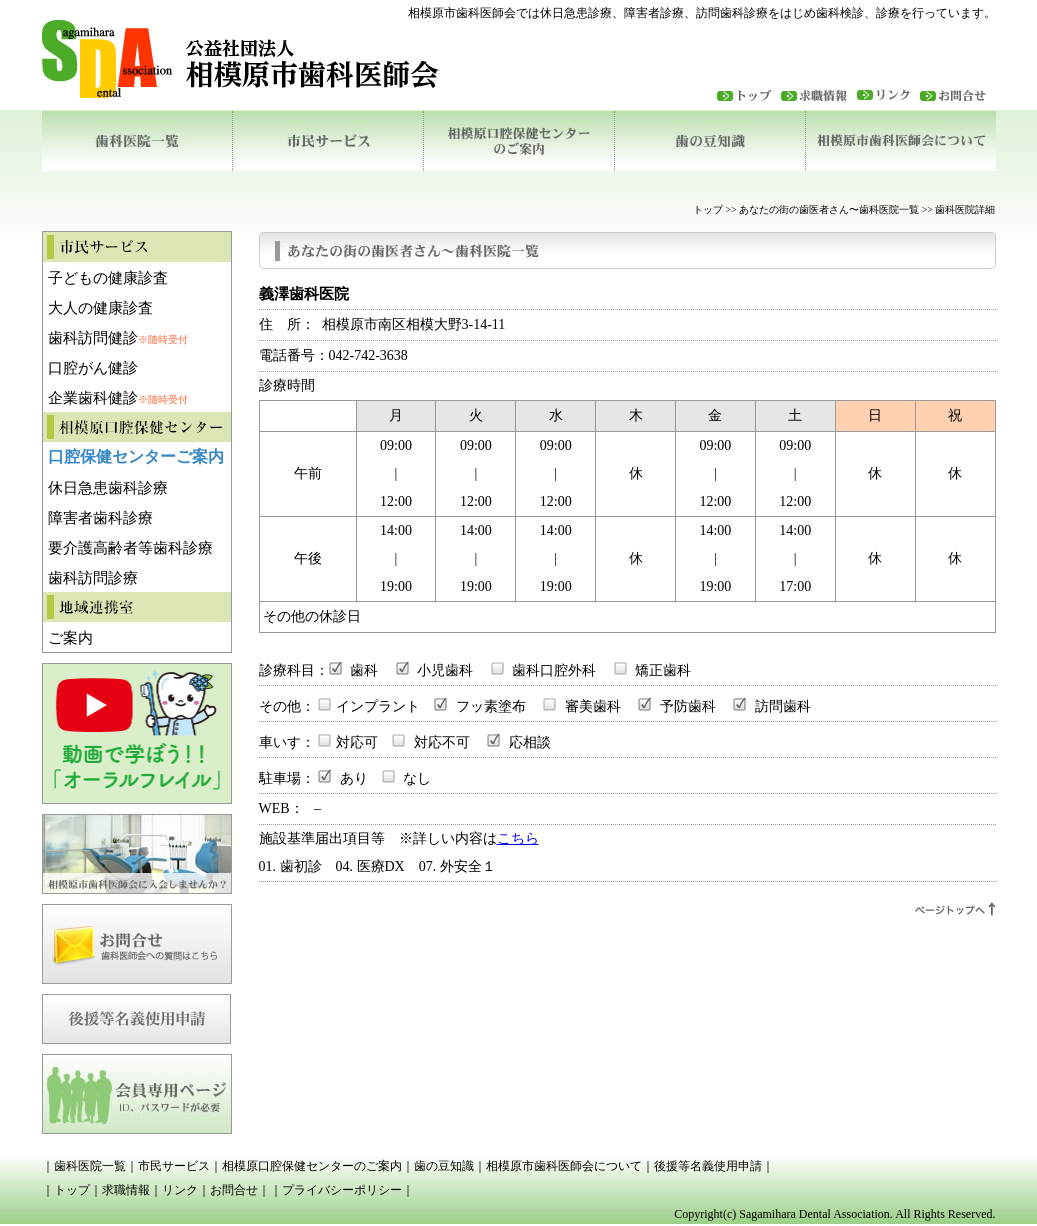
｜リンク (174, 1190)
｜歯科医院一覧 (84, 1166)
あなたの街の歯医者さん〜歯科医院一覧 (829, 209)
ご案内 (70, 638)
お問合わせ (958, 95)
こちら (518, 838)
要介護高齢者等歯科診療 (130, 548)
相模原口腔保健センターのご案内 (518, 141)
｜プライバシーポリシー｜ (342, 1190)
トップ (749, 95)
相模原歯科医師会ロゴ (267, 59)
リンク (888, 95)
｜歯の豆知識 (438, 1166)
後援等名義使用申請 (137, 1014)
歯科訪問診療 (93, 578)
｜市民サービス (168, 1166)
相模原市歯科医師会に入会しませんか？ (137, 849)
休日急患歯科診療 (108, 488)
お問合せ (137, 939)
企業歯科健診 (118, 398)
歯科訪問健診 (118, 338)
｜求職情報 (120, 1190)
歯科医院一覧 (137, 141)
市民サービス (327, 141)
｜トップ (66, 1190)
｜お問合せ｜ (234, 1190)
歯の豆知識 (709, 141)
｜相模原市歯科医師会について (558, 1166)
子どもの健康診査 (108, 278)
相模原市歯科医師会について (900, 141)
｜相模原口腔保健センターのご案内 (306, 1166)
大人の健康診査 (100, 308)
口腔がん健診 (93, 368)
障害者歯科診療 (100, 518)
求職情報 (819, 95)
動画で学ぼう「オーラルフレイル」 (137, 733)
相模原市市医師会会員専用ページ (137, 1089)
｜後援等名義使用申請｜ (708, 1166)
